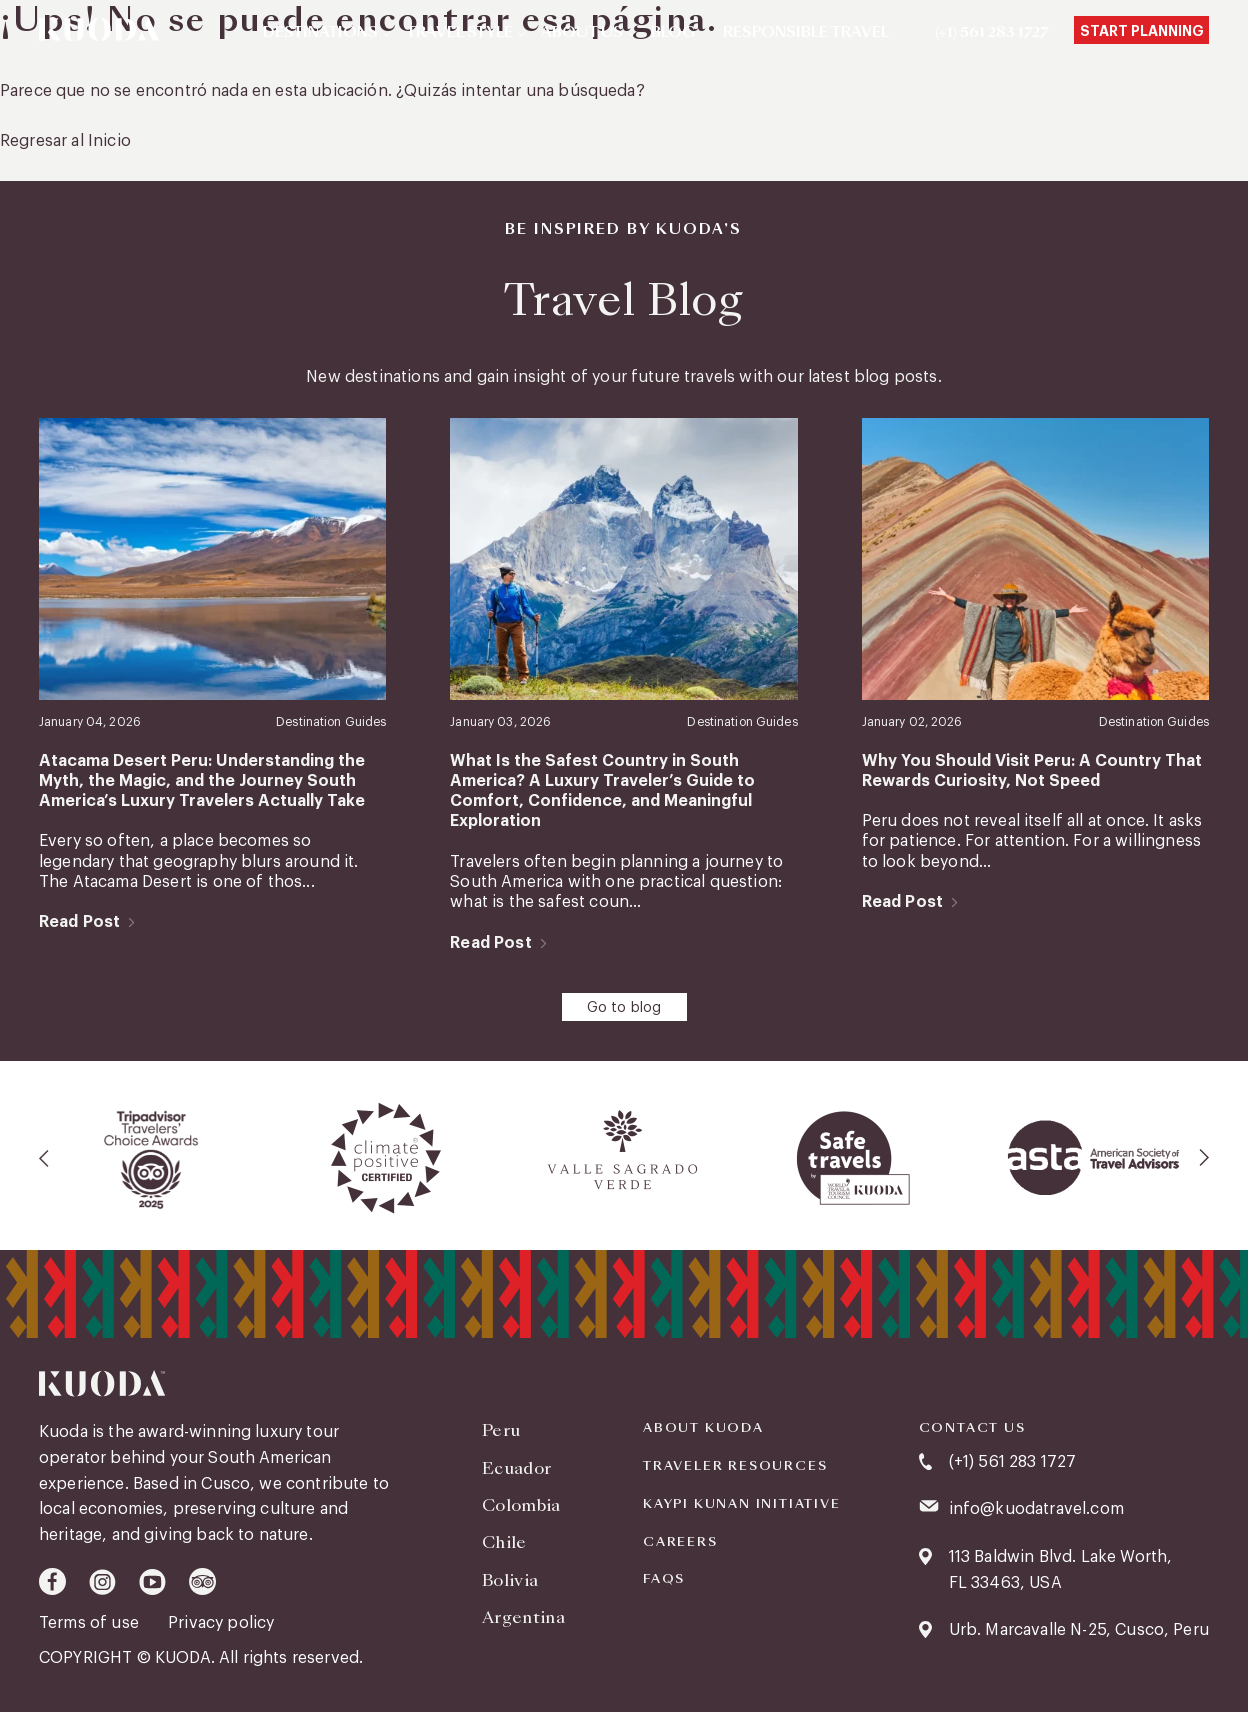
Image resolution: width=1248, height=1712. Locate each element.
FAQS (664, 1579)
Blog (673, 33)
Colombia (521, 1505)
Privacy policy (221, 1623)
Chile (504, 1542)
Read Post (79, 922)
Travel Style (459, 33)
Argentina (523, 1617)
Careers (680, 1542)
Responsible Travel (806, 33)
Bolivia (510, 1580)
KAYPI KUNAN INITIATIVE (742, 1504)
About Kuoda (703, 1428)
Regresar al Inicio (65, 141)
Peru (501, 1430)
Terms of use (91, 1623)
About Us (582, 33)
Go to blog (624, 1008)
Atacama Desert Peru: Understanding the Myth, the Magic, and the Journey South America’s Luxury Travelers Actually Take (202, 781)
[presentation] (45, 1158)
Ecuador (516, 1468)
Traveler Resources (735, 1466)
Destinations (320, 33)
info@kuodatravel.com (1036, 1509)
